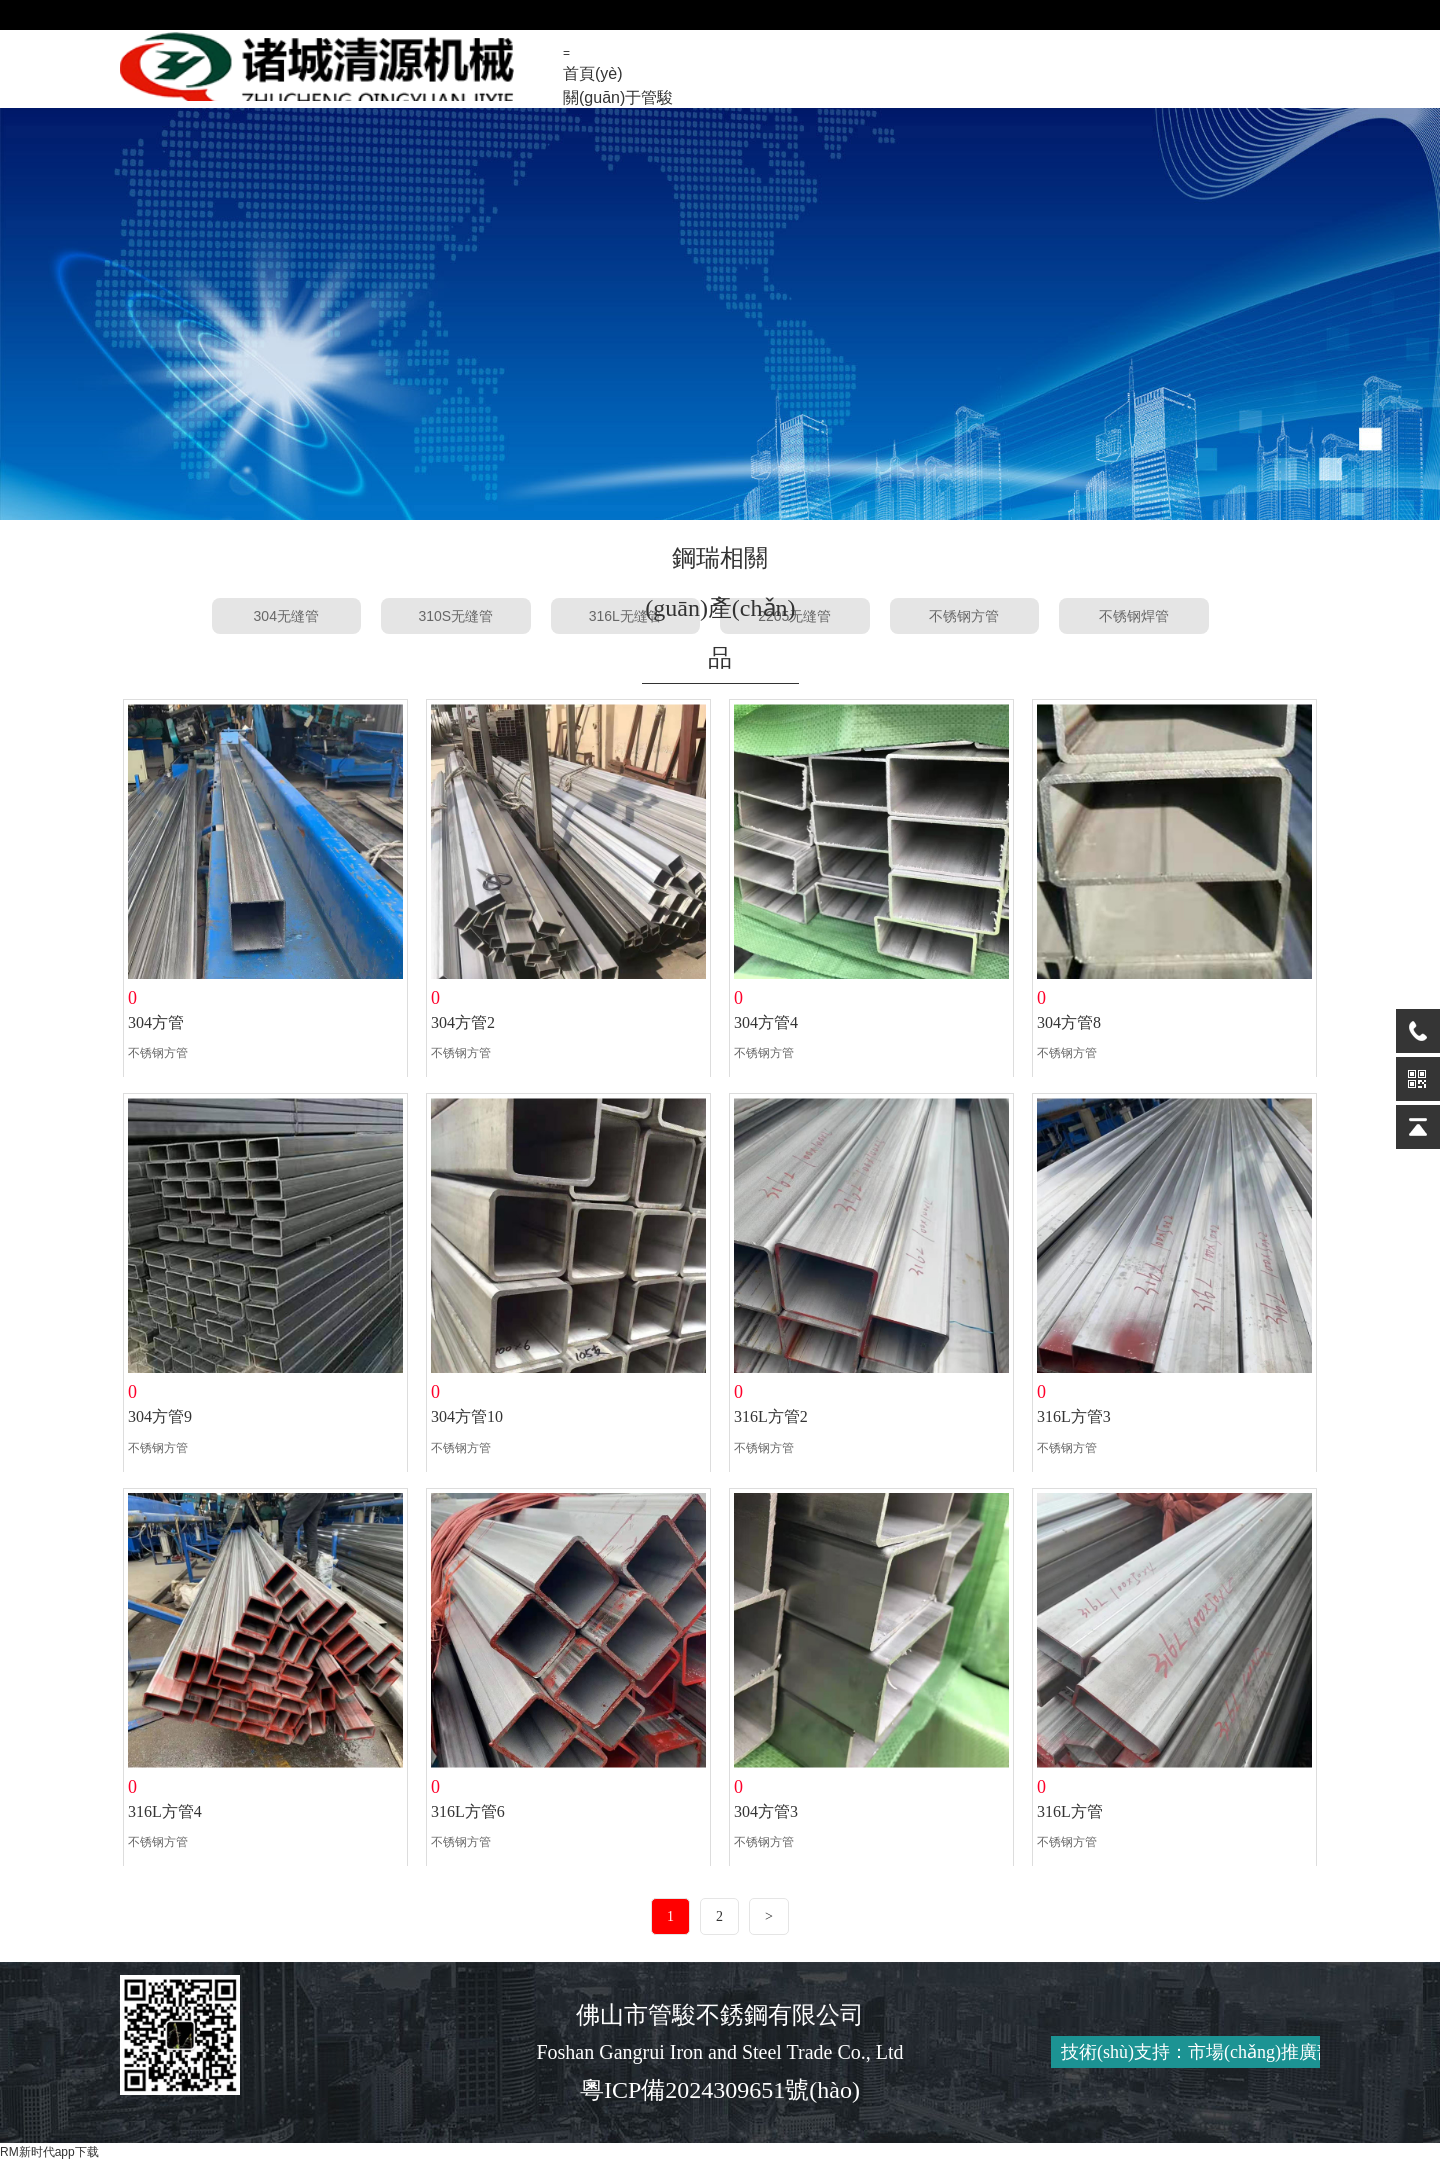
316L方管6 (468, 1811)
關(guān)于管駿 (618, 97)
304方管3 (766, 1811)
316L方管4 (165, 1811)
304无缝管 (286, 616)
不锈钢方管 (964, 616)
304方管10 (467, 1416)
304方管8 (1069, 1022)
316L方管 (1070, 1811)
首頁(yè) (593, 73)
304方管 (156, 1022)
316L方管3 (1074, 1416)
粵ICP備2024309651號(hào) (720, 2090)
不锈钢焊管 (1134, 616)
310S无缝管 (455, 616)
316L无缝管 (625, 616)
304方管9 (160, 1416)
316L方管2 (771, 1416)
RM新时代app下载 (49, 2152)
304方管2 (463, 1022)
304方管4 (766, 1022)
